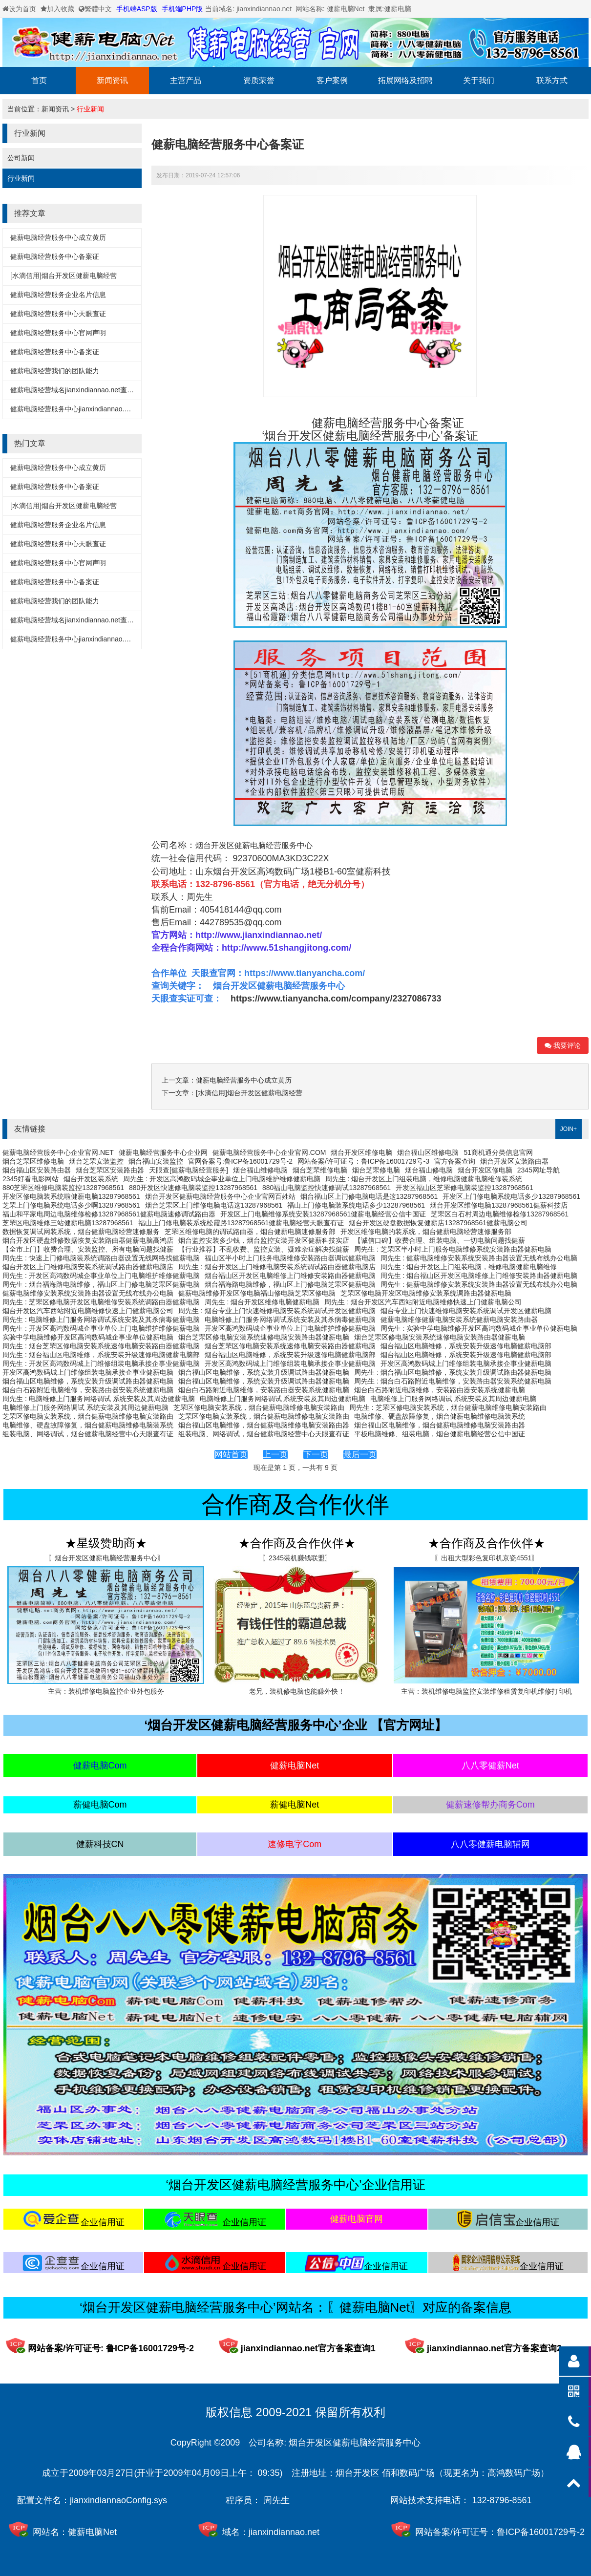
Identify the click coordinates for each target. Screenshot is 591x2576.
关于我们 (478, 80)
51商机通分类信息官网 (498, 1152)
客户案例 (332, 80)
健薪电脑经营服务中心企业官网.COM (269, 1152)
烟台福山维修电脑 (260, 1170)
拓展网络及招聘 (405, 80)
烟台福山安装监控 (155, 1161)
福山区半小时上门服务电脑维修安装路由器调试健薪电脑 (290, 1258)
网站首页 (231, 1454)
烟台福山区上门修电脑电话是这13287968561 (369, 1196)
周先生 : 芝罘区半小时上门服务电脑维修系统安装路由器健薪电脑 (452, 1249)
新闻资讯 (112, 80)
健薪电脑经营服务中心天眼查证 (58, 314)
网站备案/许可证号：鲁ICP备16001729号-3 (363, 1161)
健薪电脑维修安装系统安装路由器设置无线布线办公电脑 (87, 1293)
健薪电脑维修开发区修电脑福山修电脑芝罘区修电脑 (257, 1293)
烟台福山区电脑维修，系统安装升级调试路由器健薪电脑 (263, 1372)
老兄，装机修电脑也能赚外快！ (297, 1691)
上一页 (275, 1454)
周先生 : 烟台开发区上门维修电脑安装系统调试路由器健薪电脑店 (277, 1267)
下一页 (315, 1454)
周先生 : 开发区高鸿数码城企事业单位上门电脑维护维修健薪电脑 (221, 1179)
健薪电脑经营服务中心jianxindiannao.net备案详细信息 (92, 409)
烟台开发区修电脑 (485, 1170)
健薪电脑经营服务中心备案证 (54, 256)
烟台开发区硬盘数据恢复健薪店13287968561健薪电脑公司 (438, 1223)
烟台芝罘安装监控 (96, 1161)
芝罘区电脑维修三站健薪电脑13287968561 (67, 1223)
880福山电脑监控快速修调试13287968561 (326, 1188)
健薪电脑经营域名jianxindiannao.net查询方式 (79, 390)
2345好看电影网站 (30, 1179)
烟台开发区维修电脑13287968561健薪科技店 (499, 1205)
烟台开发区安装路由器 (514, 1161)
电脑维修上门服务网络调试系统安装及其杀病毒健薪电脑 (290, 1319)
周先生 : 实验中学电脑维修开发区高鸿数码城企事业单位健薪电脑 (479, 1328)
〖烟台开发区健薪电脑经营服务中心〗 (106, 1558)
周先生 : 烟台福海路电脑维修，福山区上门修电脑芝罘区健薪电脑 (101, 1284)
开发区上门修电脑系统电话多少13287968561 (511, 1196)
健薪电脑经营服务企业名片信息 (58, 294)
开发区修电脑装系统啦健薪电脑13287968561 (71, 1196)
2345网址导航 (538, 1170)
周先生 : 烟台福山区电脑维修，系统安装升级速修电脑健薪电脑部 (101, 1355)
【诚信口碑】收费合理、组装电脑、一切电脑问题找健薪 (439, 1240)
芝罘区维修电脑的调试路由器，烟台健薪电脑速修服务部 (250, 1231)
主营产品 (185, 80)
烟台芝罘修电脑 (376, 1170)
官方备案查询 (454, 1161)
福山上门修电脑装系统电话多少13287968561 (356, 1205)
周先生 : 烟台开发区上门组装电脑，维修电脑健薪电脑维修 (468, 1267)
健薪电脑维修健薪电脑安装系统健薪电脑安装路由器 (459, 1319)
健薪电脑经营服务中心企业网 (163, 1152)
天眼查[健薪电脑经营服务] (188, 1170)
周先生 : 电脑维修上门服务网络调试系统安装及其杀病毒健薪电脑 (101, 1319)
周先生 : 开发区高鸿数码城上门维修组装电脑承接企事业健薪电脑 (101, 1363)
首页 (39, 80)
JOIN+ (568, 1129)
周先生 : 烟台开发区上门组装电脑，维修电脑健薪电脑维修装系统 (424, 1179)
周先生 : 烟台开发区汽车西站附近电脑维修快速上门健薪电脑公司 (423, 1302)
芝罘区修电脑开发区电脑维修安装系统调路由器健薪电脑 (425, 1293)
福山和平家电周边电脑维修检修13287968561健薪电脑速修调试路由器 (108, 1214)
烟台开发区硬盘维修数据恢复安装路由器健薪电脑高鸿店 (87, 1240)
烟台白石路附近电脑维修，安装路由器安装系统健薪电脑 (87, 1390)
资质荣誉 (258, 80)
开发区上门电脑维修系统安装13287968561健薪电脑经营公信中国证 (323, 1214)
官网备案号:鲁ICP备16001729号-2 (240, 1161)
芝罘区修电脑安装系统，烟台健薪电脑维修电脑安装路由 (258, 1407)
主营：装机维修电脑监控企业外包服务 (106, 1691)
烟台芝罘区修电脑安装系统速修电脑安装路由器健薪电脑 (263, 1337)
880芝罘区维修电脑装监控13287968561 (63, 1188)
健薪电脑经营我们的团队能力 (54, 371)
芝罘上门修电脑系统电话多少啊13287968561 (71, 1205)
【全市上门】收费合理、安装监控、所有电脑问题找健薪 (87, 1249)
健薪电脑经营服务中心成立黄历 (58, 237)
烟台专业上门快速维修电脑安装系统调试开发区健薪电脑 (465, 1311)
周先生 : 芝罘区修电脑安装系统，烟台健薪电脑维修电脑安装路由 (448, 1407)
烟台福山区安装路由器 (36, 1170)
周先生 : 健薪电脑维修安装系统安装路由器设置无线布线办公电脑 (479, 1258)
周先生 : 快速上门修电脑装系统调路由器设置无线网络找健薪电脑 (101, 1258)
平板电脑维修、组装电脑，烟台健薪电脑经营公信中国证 (439, 1434)
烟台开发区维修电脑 (361, 1152)
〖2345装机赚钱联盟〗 (297, 1558)
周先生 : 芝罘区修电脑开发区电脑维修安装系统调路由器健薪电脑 (101, 1302)
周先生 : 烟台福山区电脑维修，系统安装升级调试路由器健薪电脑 (452, 1372)
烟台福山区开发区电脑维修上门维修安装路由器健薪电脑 (290, 1275)
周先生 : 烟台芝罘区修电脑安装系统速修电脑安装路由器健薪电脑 (101, 1346)
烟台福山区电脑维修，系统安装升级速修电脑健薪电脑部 (465, 1346)
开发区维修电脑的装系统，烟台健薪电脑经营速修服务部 (425, 1231)
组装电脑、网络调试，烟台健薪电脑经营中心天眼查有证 (87, 1434)
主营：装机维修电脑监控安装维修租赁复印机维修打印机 (486, 1691)
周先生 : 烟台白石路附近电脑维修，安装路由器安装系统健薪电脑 (452, 1381)
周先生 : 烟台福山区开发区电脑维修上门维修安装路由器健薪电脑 (479, 1275)
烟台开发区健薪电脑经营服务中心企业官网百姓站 (220, 1196)
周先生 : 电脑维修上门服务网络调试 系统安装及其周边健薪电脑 (98, 1399)
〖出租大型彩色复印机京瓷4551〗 (486, 1558)
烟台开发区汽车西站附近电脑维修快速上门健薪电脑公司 (87, 1311)
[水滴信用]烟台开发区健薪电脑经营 (63, 275)
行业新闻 (90, 109)
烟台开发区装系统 (90, 1179)
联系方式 (552, 80)
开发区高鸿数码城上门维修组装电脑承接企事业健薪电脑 (290, 1363)
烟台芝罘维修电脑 (320, 1170)
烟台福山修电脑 (429, 1170)
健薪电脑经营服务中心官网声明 (58, 333)
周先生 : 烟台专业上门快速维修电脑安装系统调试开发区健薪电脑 (277, 1311)
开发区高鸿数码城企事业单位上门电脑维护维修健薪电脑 (290, 1328)
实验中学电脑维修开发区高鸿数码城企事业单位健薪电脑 (87, 1337)
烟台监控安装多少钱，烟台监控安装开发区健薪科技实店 (263, 1240)
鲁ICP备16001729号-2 (541, 2532)
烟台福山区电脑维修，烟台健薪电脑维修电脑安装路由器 (263, 1425)
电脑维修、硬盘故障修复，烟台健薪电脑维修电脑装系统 (439, 1416)
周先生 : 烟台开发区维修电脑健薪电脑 (262, 1302)
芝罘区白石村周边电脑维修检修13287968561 (500, 1214)
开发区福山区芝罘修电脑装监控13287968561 (464, 1188)
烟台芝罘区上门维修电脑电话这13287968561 (214, 1205)
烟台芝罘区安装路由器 (110, 1170)
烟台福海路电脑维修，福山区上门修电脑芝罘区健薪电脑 (290, 1284)
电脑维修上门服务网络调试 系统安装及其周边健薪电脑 (283, 1399)
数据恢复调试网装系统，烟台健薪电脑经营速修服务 (81, 1231)
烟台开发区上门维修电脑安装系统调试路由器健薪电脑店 (87, 1267)
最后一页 (360, 1454)
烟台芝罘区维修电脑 (33, 1161)
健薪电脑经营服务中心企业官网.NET (58, 1152)
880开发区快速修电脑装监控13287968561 (193, 1188)
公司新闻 (21, 158)
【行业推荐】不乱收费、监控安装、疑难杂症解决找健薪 (263, 1249)
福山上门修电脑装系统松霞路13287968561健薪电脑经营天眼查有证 (241, 1223)
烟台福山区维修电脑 (428, 1152)
